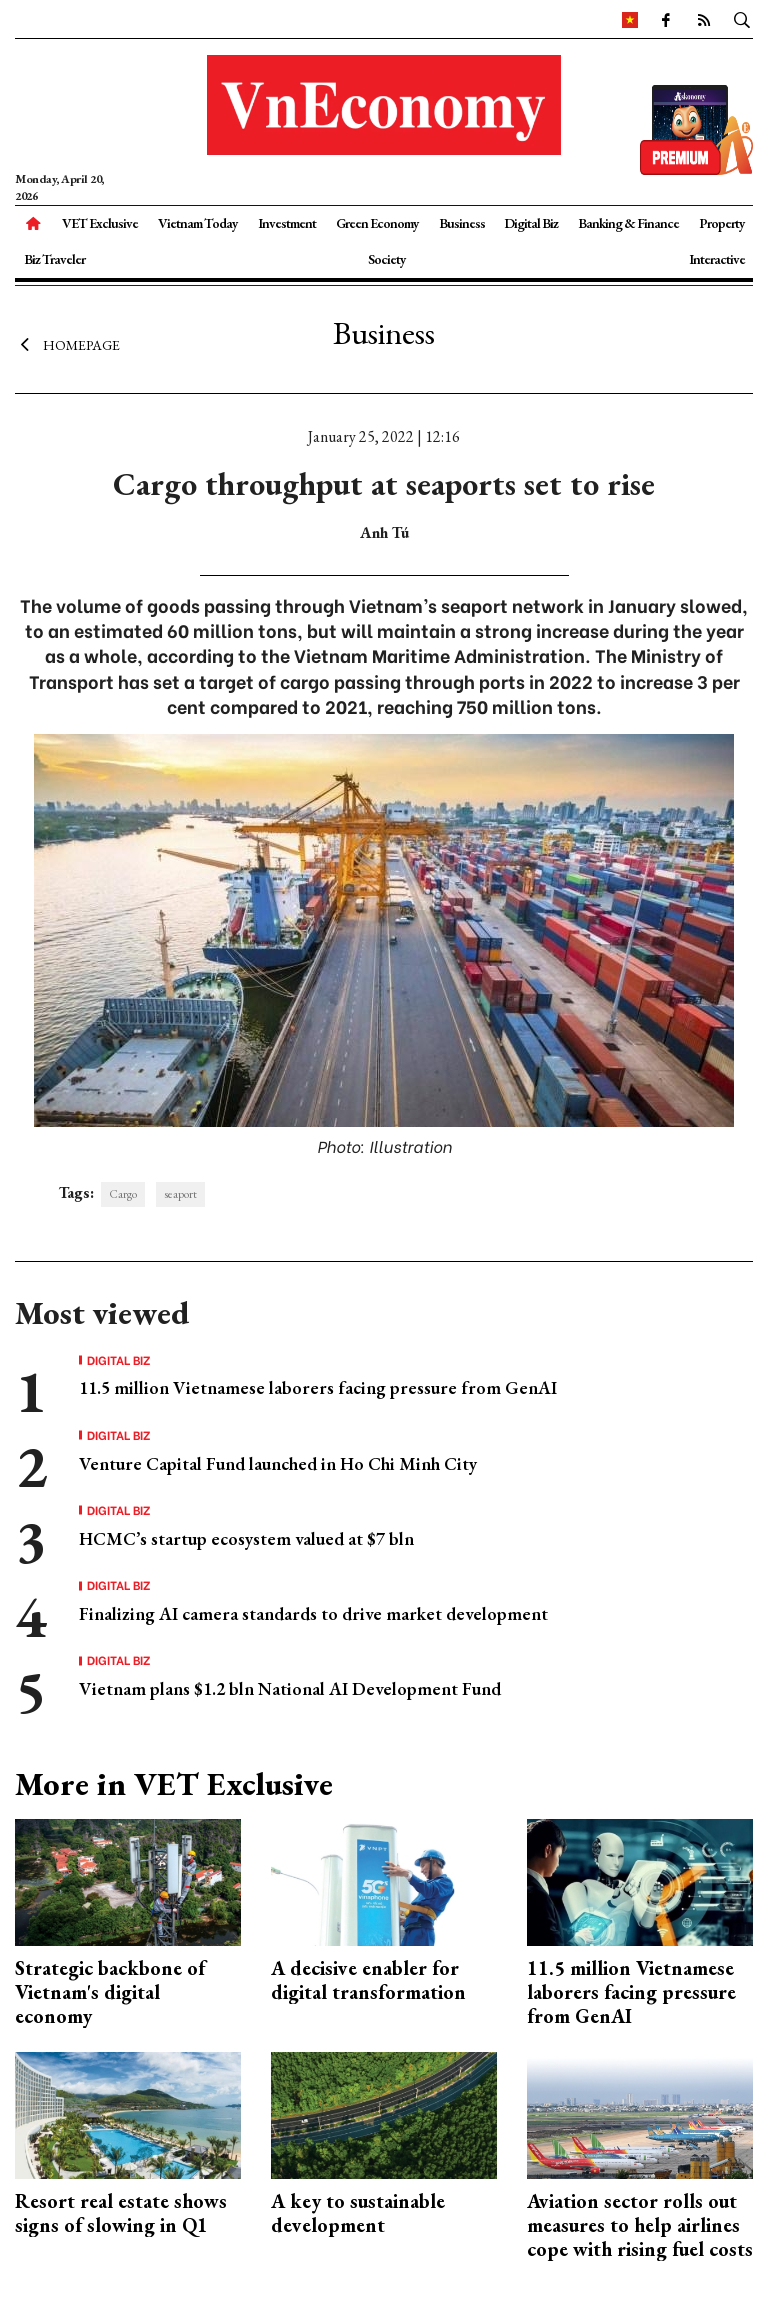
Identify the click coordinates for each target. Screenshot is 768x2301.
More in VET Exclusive (174, 1784)
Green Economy (377, 223)
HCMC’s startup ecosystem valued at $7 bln (246, 1538)
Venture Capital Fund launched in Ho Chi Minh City (278, 1463)
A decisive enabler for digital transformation (368, 1980)
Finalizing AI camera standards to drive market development (313, 1613)
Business (462, 223)
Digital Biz (531, 223)
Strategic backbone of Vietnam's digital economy (110, 1992)
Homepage (67, 345)
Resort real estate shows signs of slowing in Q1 (121, 2213)
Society (387, 259)
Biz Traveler (54, 259)
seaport (180, 1194)
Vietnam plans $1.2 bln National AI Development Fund (290, 1688)
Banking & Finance (628, 223)
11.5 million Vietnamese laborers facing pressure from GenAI (318, 1387)
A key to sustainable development (358, 2213)
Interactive (717, 259)
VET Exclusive (100, 223)
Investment (287, 223)
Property (722, 223)
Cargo (123, 1194)
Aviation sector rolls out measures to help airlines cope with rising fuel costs (640, 2225)
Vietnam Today (198, 223)
